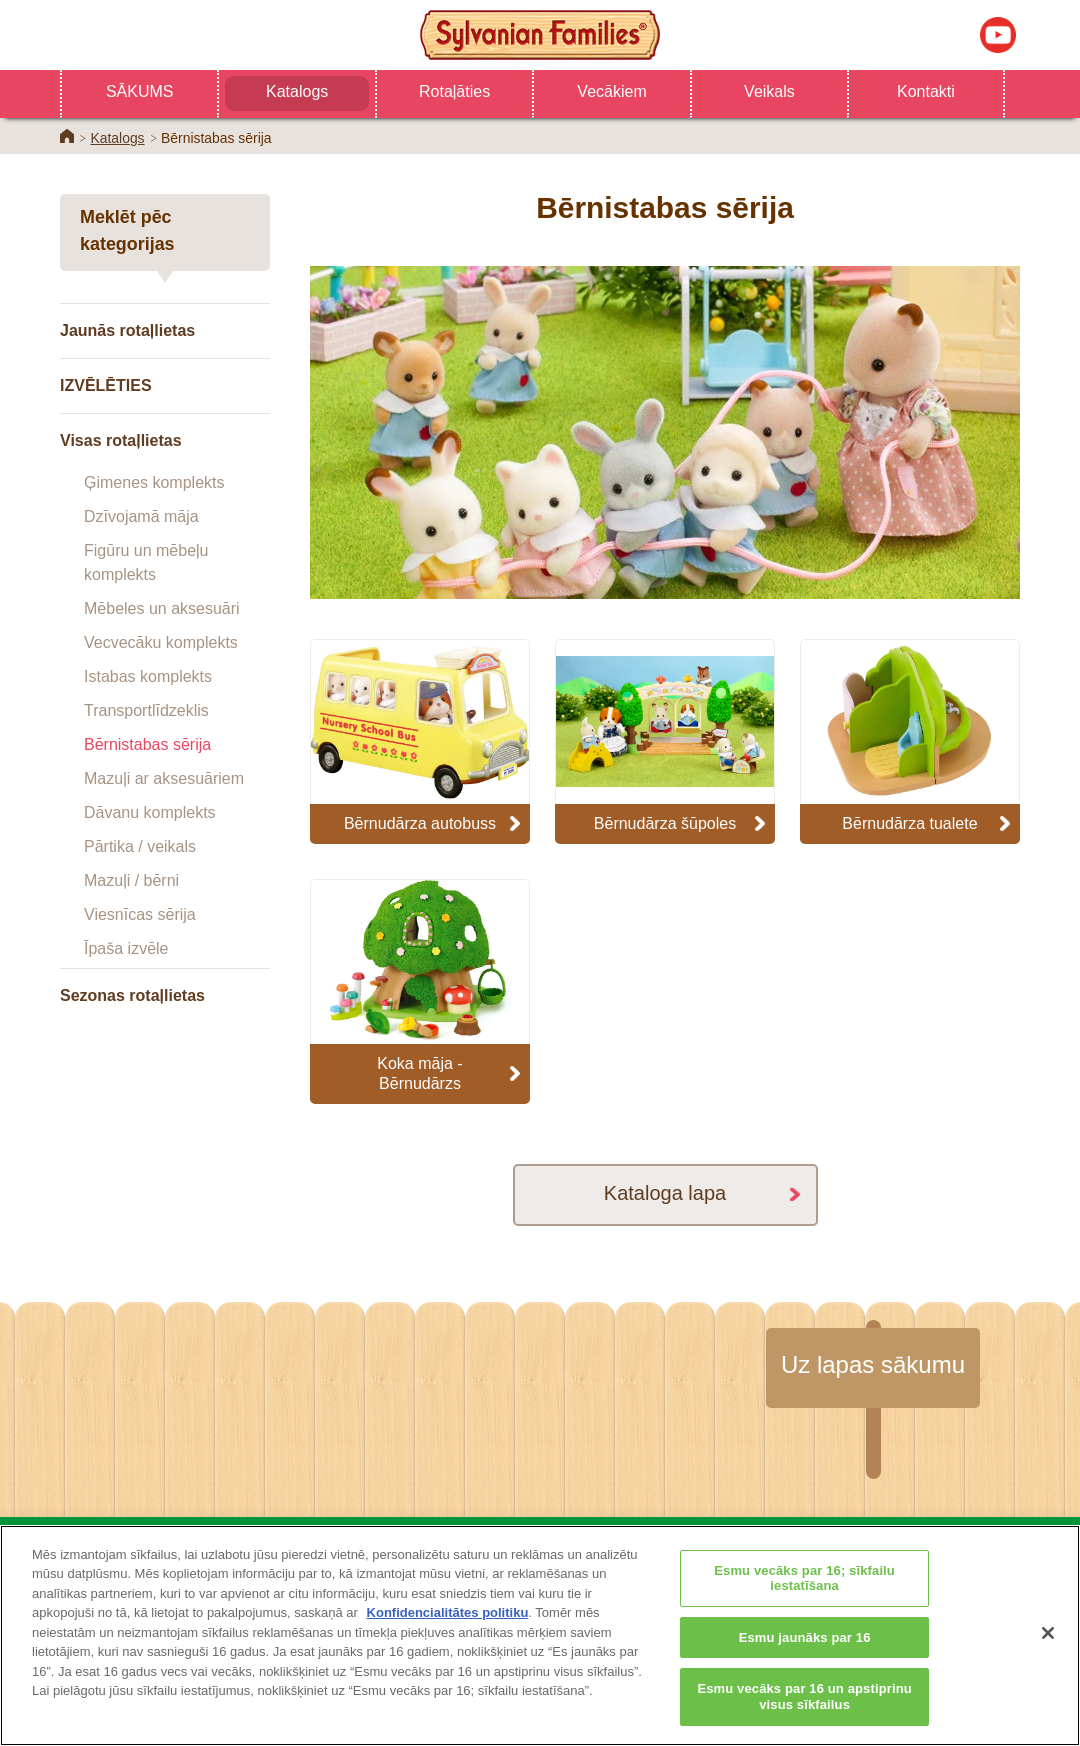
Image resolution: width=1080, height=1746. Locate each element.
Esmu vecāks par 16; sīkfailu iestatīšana (804, 1602)
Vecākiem (611, 91)
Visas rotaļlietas (121, 440)
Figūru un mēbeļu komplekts (146, 562)
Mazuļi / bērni (131, 880)
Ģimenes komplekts (154, 482)
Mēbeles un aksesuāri (162, 608)
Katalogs (297, 91)
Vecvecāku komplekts (161, 642)
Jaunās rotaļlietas (127, 330)
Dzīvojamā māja (141, 516)
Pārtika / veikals (140, 846)
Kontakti (926, 91)
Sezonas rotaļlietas (132, 995)
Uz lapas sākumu (873, 1364)
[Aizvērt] (1048, 1658)
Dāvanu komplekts (150, 812)
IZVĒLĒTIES (106, 385)
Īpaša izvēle (126, 948)
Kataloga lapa (665, 1193)
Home (67, 136)
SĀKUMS (140, 91)
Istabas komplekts (148, 676)
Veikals (769, 91)
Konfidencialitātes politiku (448, 1637)
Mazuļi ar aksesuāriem (164, 778)
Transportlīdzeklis (146, 710)
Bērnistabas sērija (147, 744)
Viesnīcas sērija (140, 914)
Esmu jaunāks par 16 (805, 1662)
